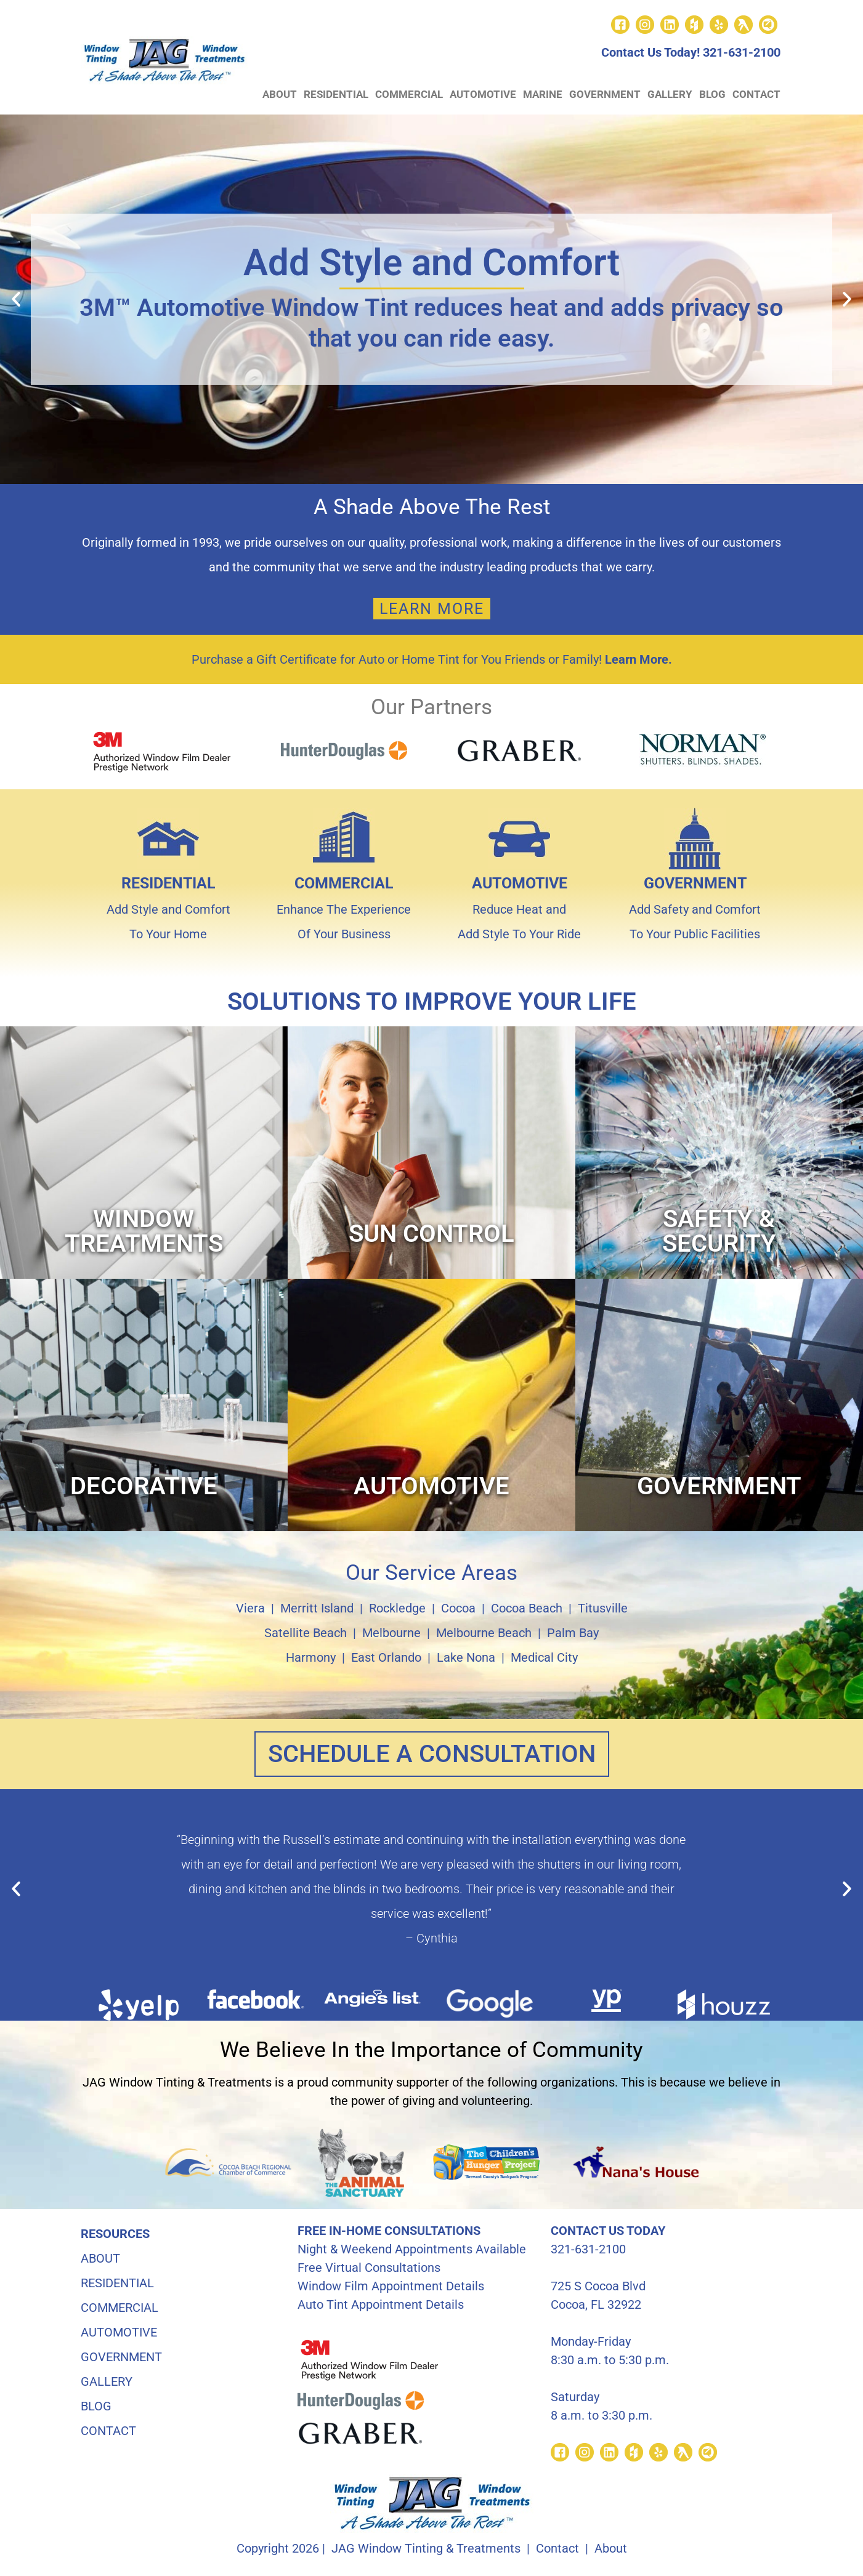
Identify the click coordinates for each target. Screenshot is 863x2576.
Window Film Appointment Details (391, 2286)
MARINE (542, 94)
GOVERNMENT (605, 94)
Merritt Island (317, 1608)
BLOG (712, 94)
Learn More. (638, 659)
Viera (250, 1608)
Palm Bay (573, 1632)
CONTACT (756, 94)
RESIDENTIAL (336, 94)
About (610, 2548)
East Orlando (386, 1657)
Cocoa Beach (526, 1608)
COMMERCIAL (409, 94)
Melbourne (391, 1632)
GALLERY (669, 94)
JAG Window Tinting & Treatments (426, 2548)
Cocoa (458, 1608)
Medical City (544, 1657)
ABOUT (279, 94)
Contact (557, 2548)
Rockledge (397, 1608)
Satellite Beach (305, 1632)
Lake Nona (466, 1657)
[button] (16, 299)
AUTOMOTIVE (483, 94)
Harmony (311, 1657)
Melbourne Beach (484, 1632)
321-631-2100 (741, 52)
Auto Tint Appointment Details (381, 2304)
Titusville (603, 1608)
